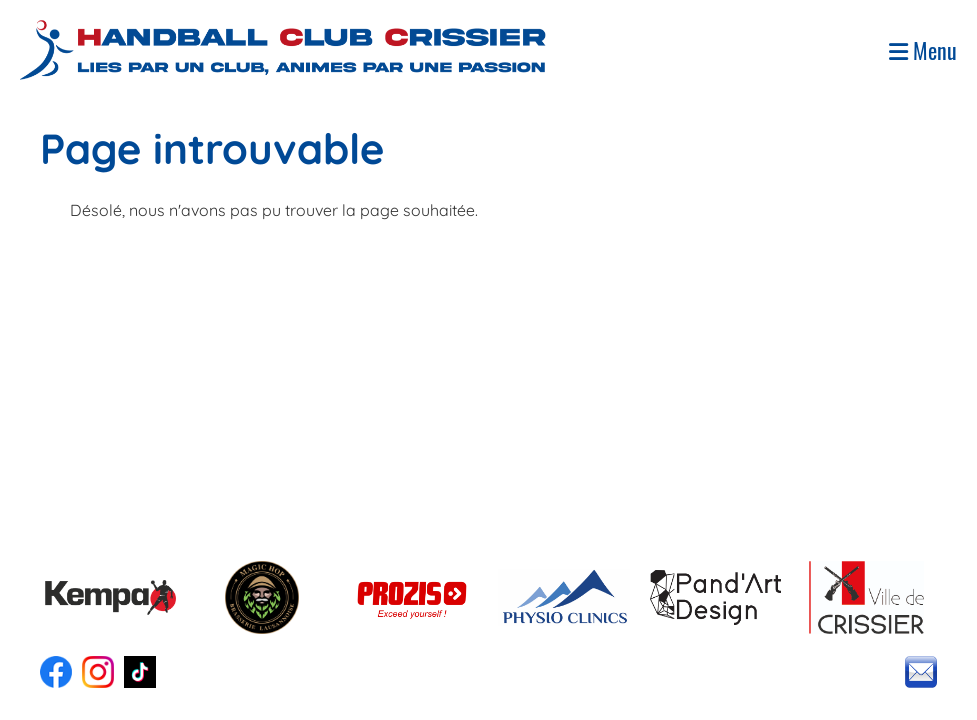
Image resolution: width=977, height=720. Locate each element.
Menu (923, 50)
